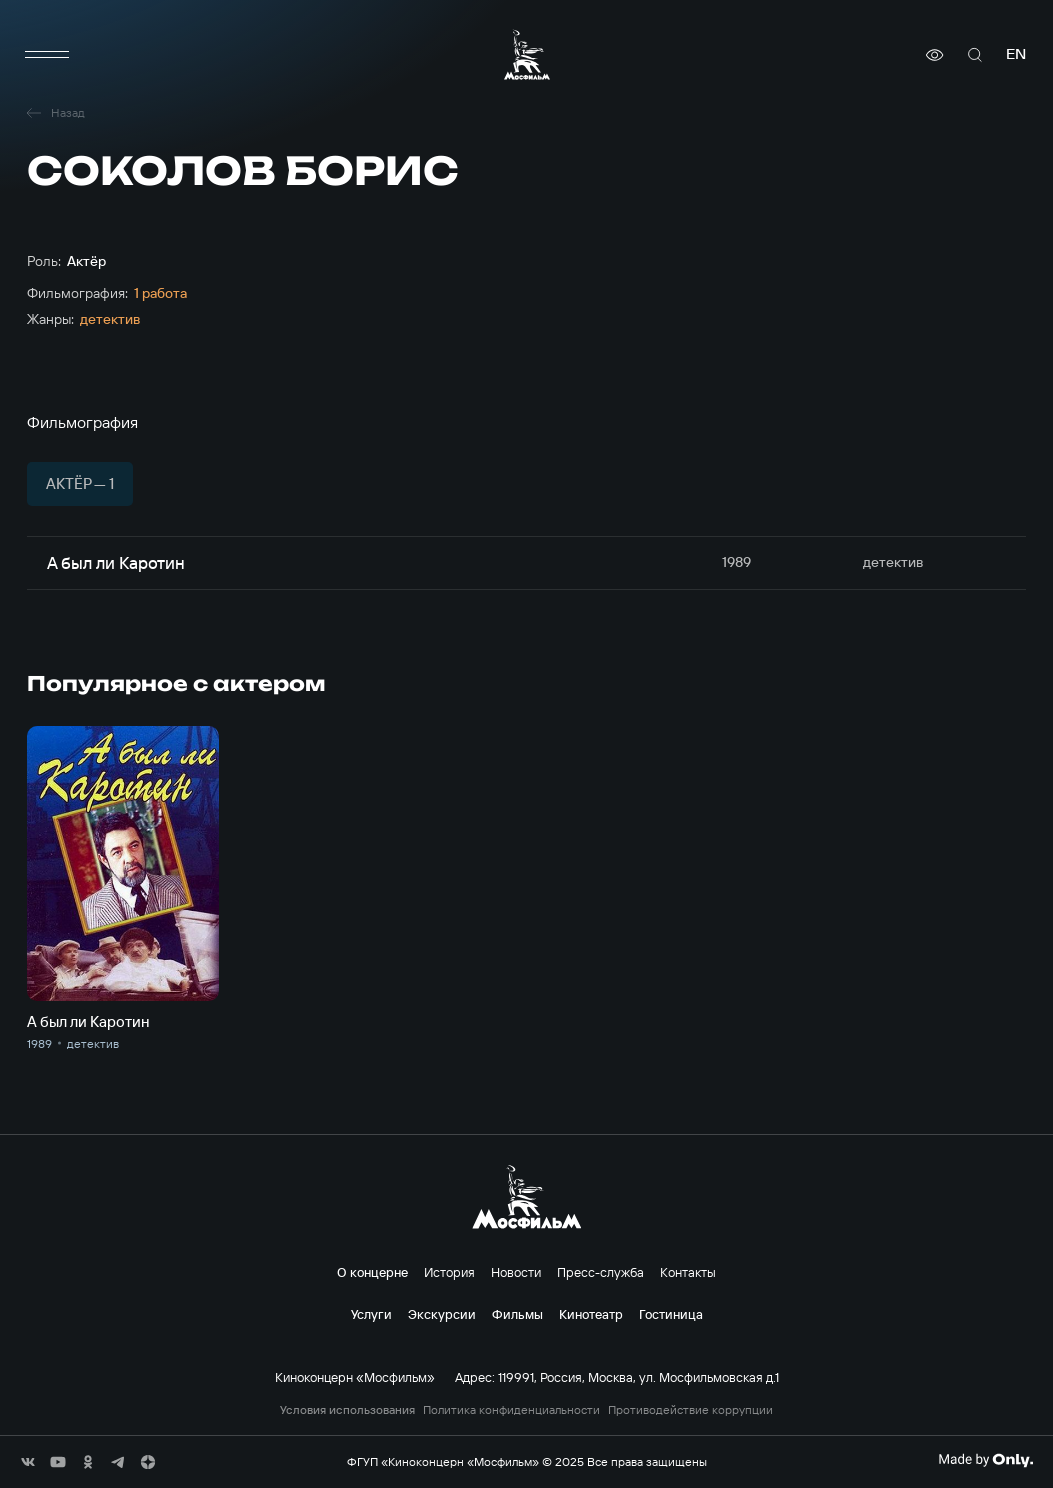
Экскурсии (442, 1314)
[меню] (47, 55)
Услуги (371, 1314)
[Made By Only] (985, 1460)
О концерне (372, 1272)
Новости (516, 1272)
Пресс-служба (600, 1272)
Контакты (688, 1272)
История (449, 1272)
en (1016, 54)
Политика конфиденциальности (511, 1410)
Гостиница (671, 1314)
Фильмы (517, 1314)
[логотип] (527, 54)
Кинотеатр (591, 1314)
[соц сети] (28, 1462)
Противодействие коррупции (690, 1410)
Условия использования (347, 1410)
